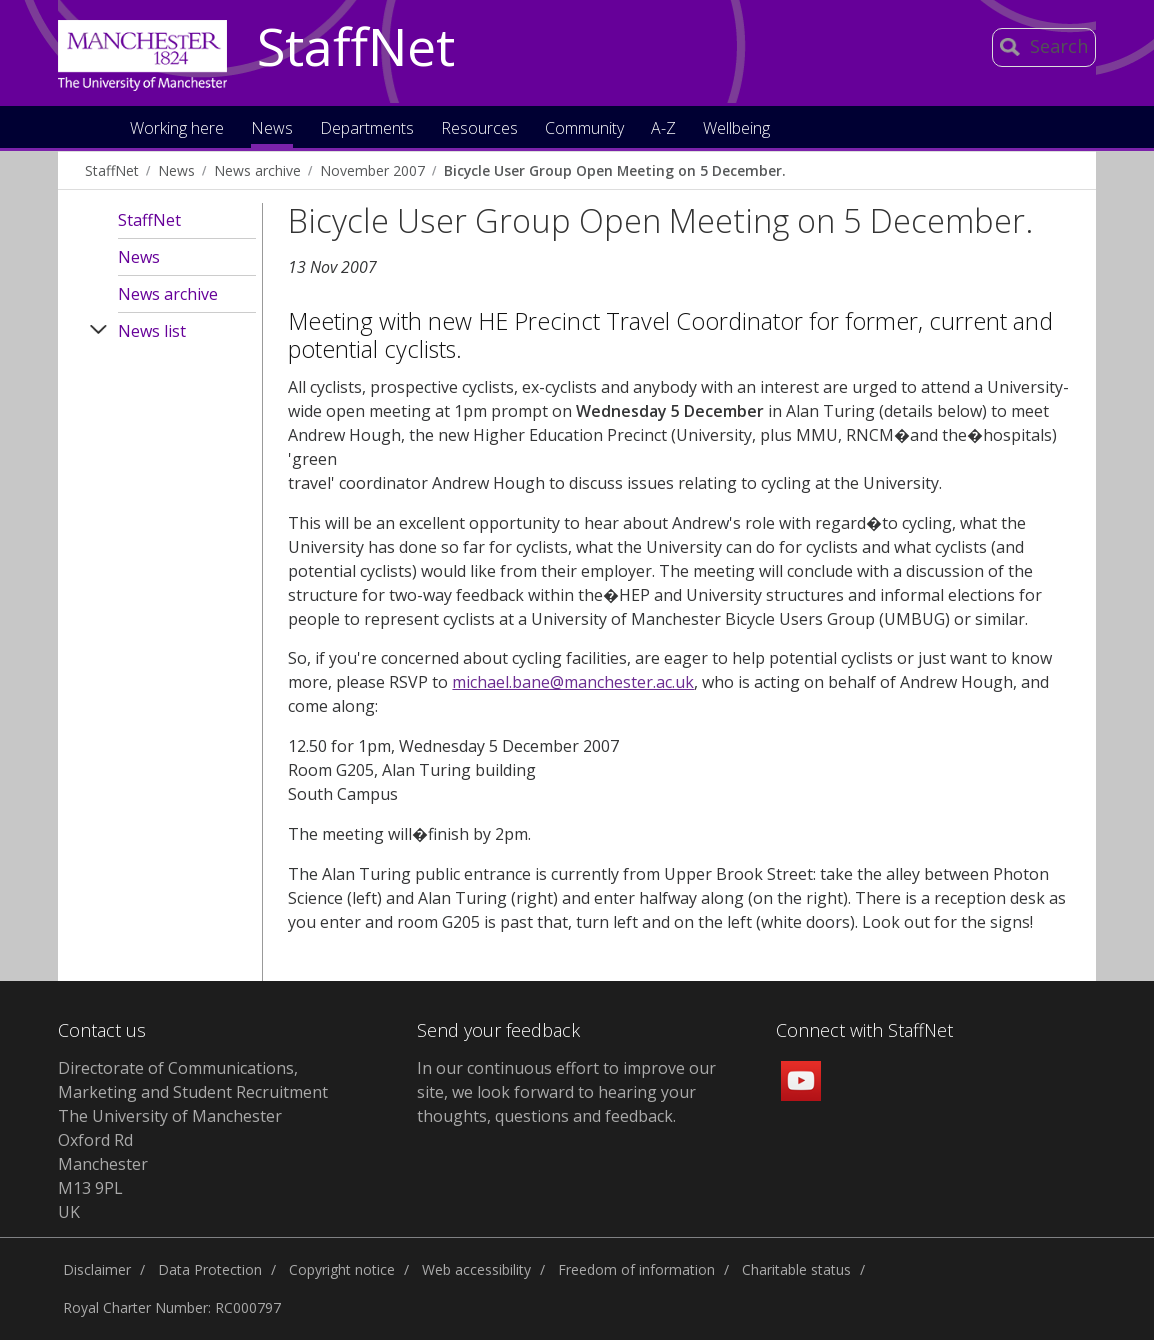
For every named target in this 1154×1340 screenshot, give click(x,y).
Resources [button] (479, 129)
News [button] (272, 129)
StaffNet (356, 48)
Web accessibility (476, 1269)
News (176, 170)
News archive (257, 170)
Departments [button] (367, 129)
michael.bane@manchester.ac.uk (573, 682)
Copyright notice (342, 1269)
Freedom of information (636, 1269)
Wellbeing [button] (736, 129)
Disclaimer (97, 1269)
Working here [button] (177, 129)
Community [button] (584, 129)
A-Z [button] (663, 129)
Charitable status (796, 1269)
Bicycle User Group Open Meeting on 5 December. (615, 170)
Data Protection (210, 1269)
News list (152, 331)
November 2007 (372, 170)
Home (94, 126)
